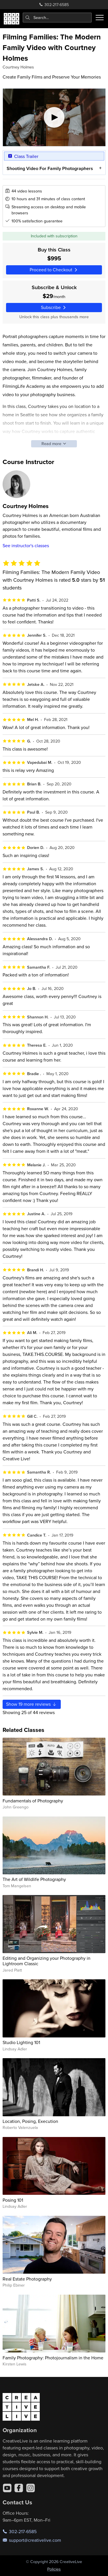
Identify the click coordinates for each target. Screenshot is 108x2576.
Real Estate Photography (27, 2279)
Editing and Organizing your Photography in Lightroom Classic (46, 1961)
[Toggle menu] (99, 17)
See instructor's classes (26, 545)
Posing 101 (13, 2200)
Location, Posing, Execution (30, 2121)
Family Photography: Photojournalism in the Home (53, 2357)
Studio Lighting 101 (21, 2042)
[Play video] (54, 117)
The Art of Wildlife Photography (34, 1879)
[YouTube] (7, 2488)
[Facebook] (18, 2488)
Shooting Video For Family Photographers (49, 168)
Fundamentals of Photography (33, 1801)
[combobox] (57, 17)
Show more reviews (31, 1704)
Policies (54, 2569)
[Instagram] (30, 2488)
